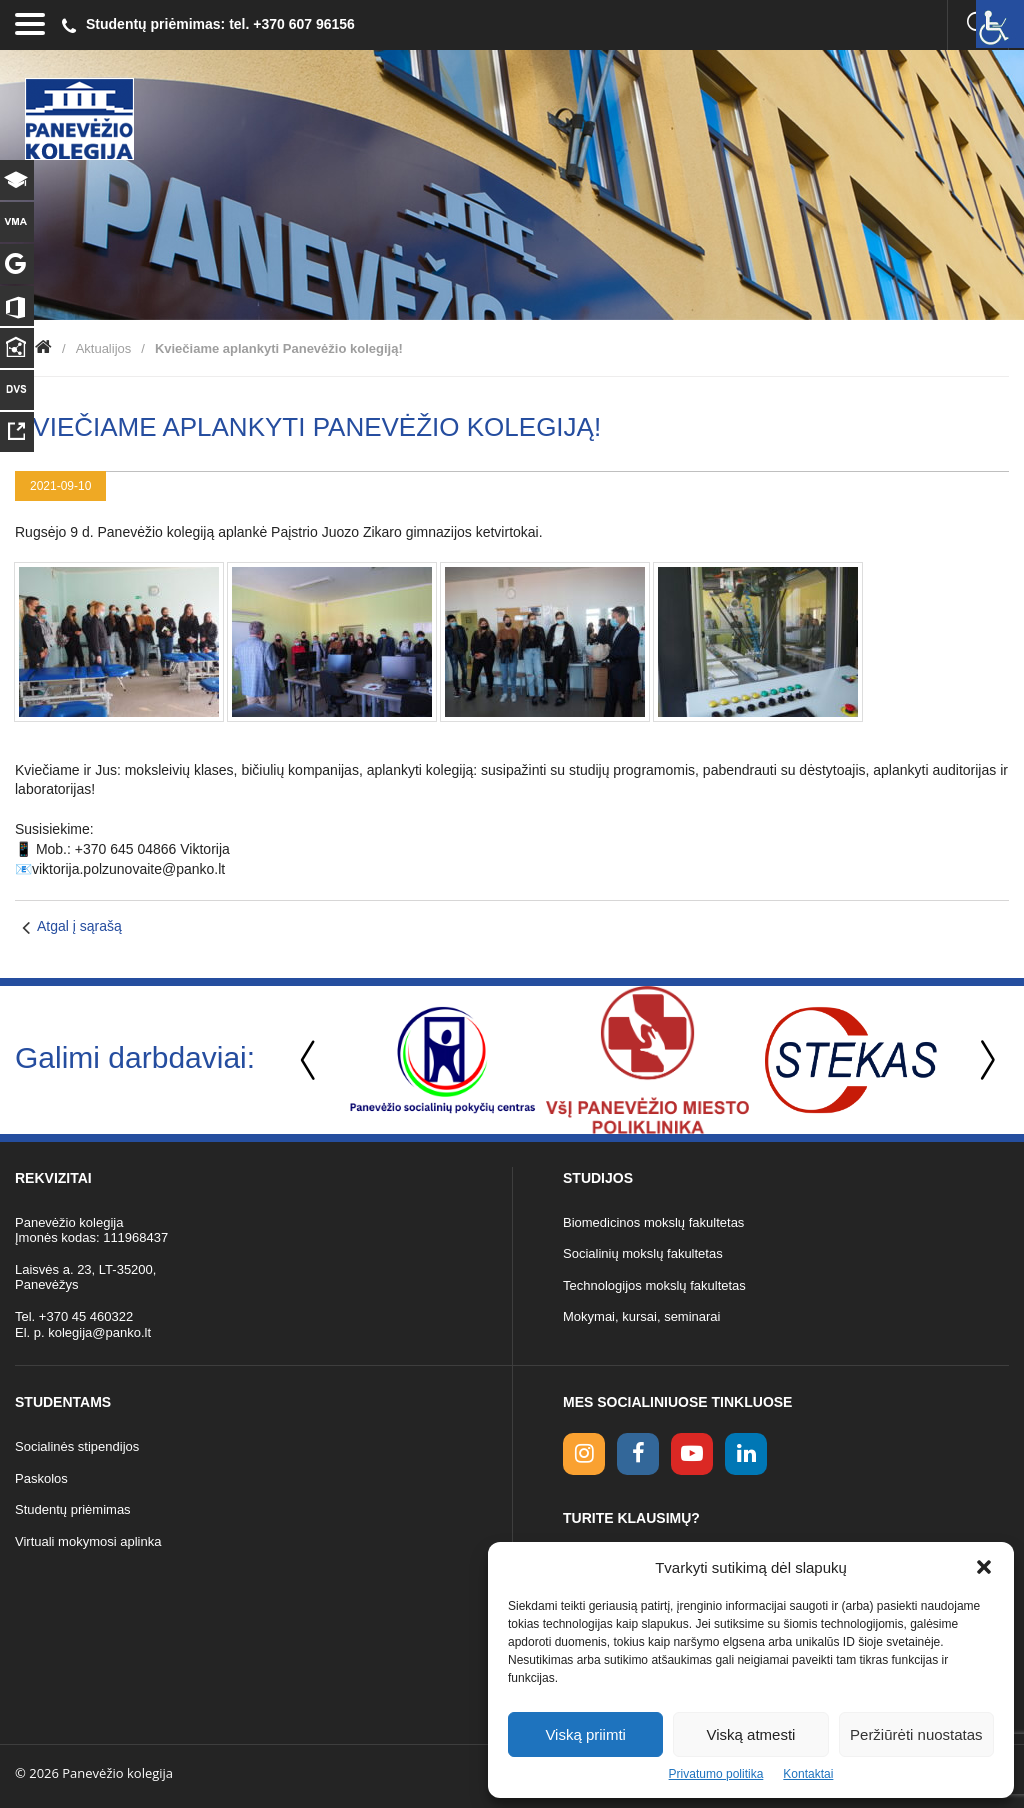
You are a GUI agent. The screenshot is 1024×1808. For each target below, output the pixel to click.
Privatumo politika (716, 1774)
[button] (984, 1567)
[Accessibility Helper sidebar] (1000, 24)
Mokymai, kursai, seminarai (642, 1316)
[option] (442, 1060)
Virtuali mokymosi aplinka (88, 1541)
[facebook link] (638, 1454)
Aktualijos (104, 348)
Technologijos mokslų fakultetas (654, 1285)
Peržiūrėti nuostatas (916, 1734)
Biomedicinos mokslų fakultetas (653, 1222)
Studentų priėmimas (73, 1509)
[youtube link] (692, 1454)
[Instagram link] (584, 1454)
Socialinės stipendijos (77, 1446)
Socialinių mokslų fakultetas (643, 1253)
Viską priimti (585, 1734)
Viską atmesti (751, 1734)
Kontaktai (808, 1774)
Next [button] (984, 1060)
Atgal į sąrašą (79, 926)
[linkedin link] (746, 1454)
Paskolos (41, 1478)
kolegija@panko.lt (99, 1332)
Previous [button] (310, 1060)
